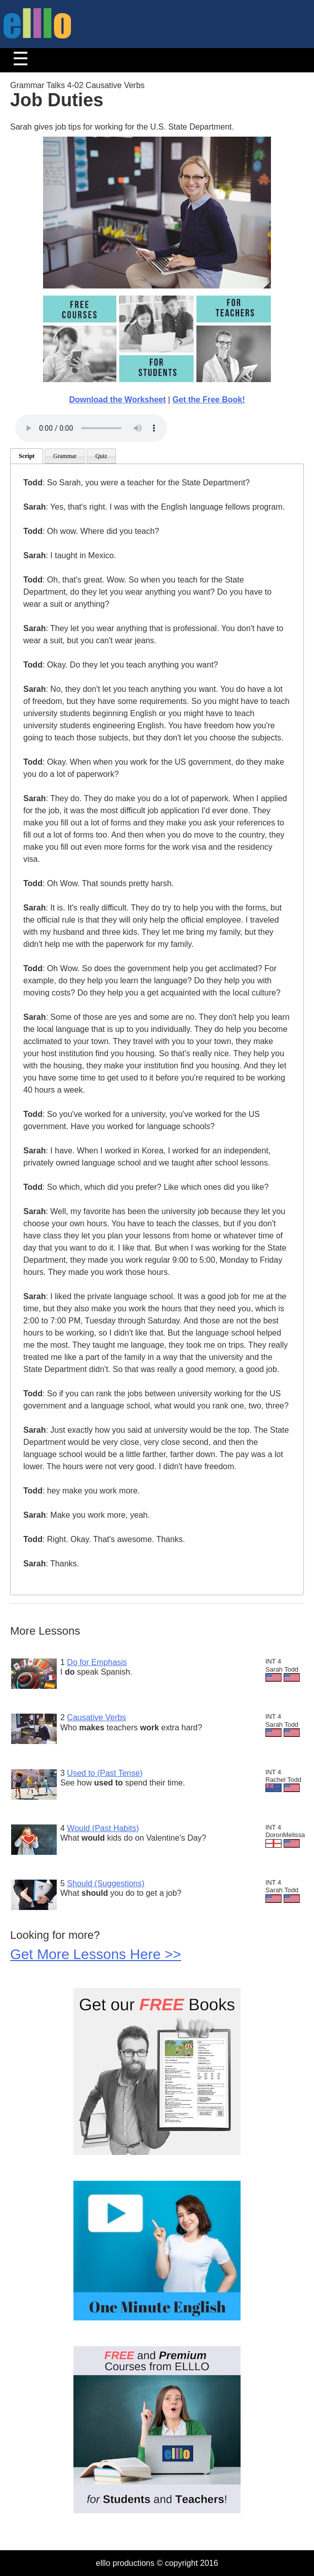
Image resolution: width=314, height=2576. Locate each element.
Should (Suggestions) (105, 1883)
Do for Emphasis (97, 1662)
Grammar (64, 456)
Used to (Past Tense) (104, 1773)
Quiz (101, 456)
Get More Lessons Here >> (95, 1954)
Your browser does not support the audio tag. (91, 428)
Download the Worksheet (117, 399)
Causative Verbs (96, 1717)
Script (26, 456)
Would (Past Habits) (103, 1828)
